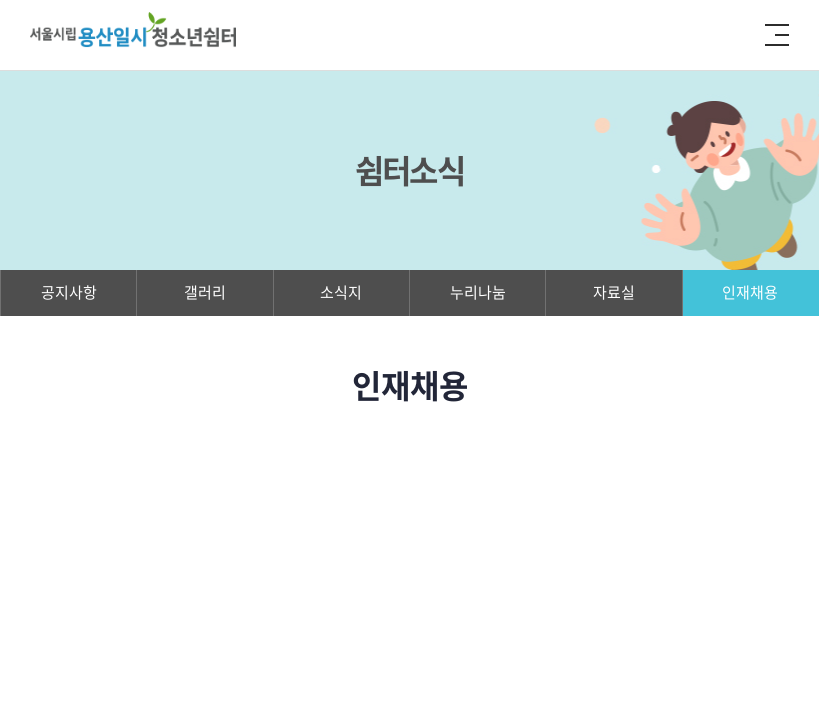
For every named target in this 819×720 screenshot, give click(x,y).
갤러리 (205, 292)
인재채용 (750, 292)
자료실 (614, 292)
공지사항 (69, 292)
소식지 (341, 292)
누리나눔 (478, 292)
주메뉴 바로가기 (0, 0)
